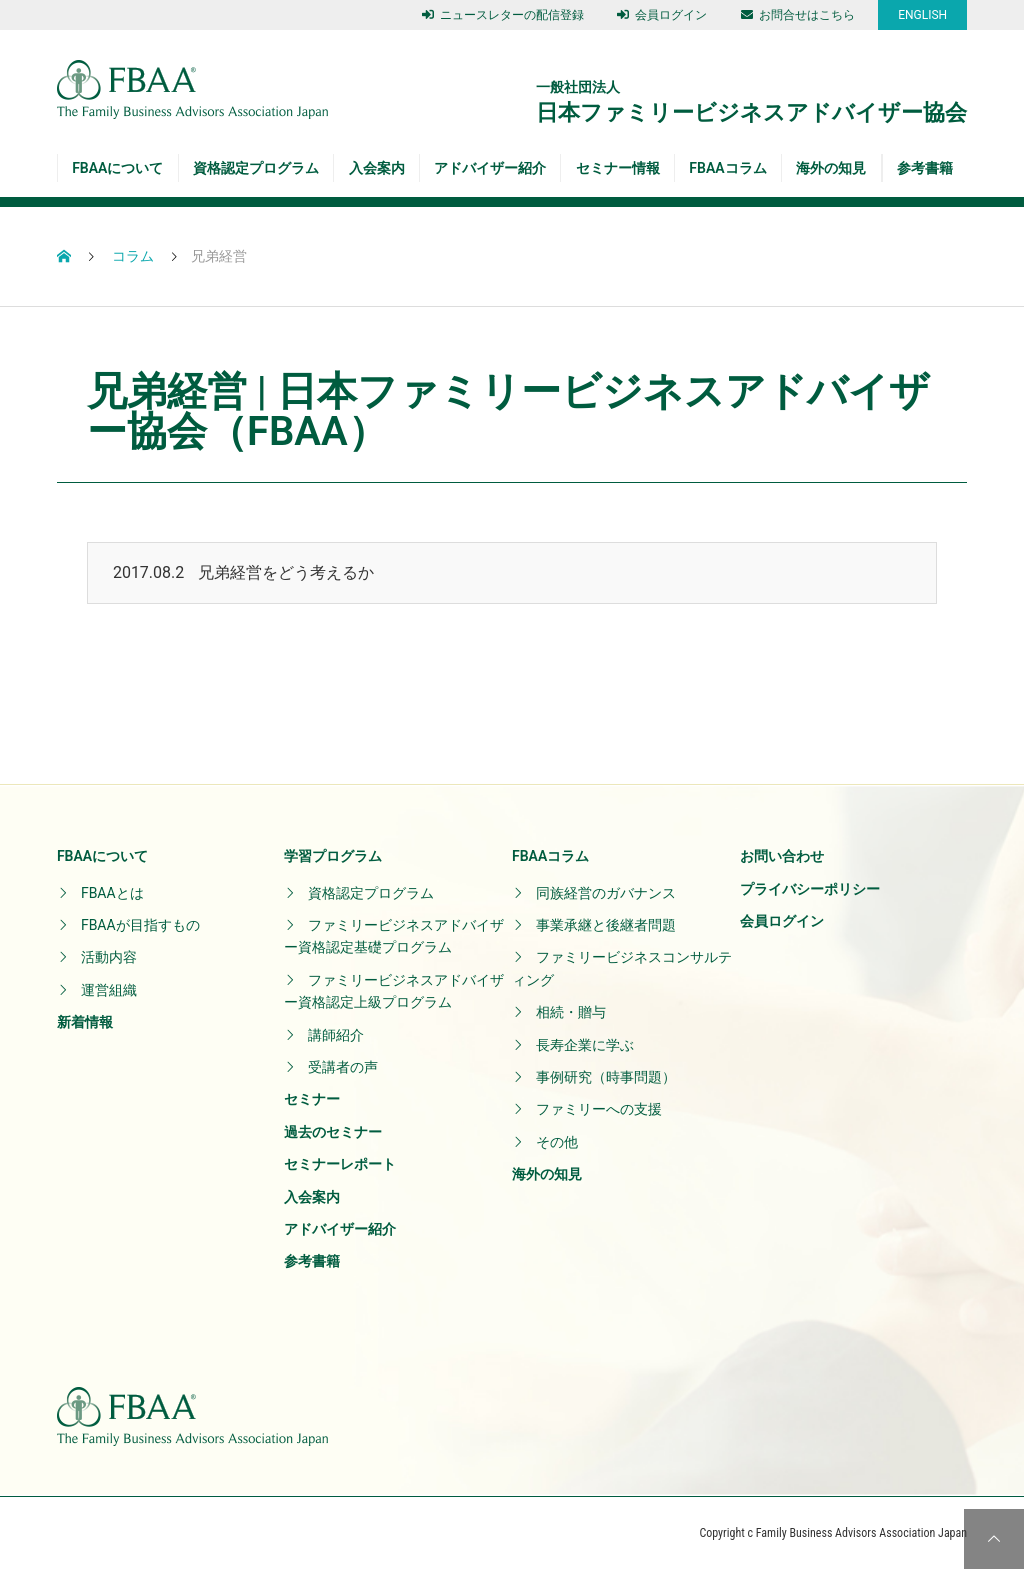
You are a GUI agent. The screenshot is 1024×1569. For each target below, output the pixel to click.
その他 (557, 1142)
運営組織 (109, 990)
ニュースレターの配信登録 (503, 15)
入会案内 (377, 168)
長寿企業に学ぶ (585, 1045)
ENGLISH (922, 15)
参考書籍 (925, 168)
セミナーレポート (340, 1164)
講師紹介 (336, 1035)
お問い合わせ (782, 856)
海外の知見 (831, 168)
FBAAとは (112, 893)
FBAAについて (117, 168)
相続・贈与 (571, 1012)
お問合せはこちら (798, 15)
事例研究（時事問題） (606, 1077)
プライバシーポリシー (810, 889)
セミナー (312, 1099)
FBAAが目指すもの (140, 925)
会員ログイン (662, 15)
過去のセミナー (333, 1132)
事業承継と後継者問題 (606, 925)
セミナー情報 (618, 168)
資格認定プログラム (256, 168)
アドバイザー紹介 (490, 168)
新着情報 (85, 1022)
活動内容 (109, 957)
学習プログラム (333, 856)
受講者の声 (343, 1067)
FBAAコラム (727, 168)
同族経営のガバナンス (606, 893)
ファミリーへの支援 (599, 1109)
